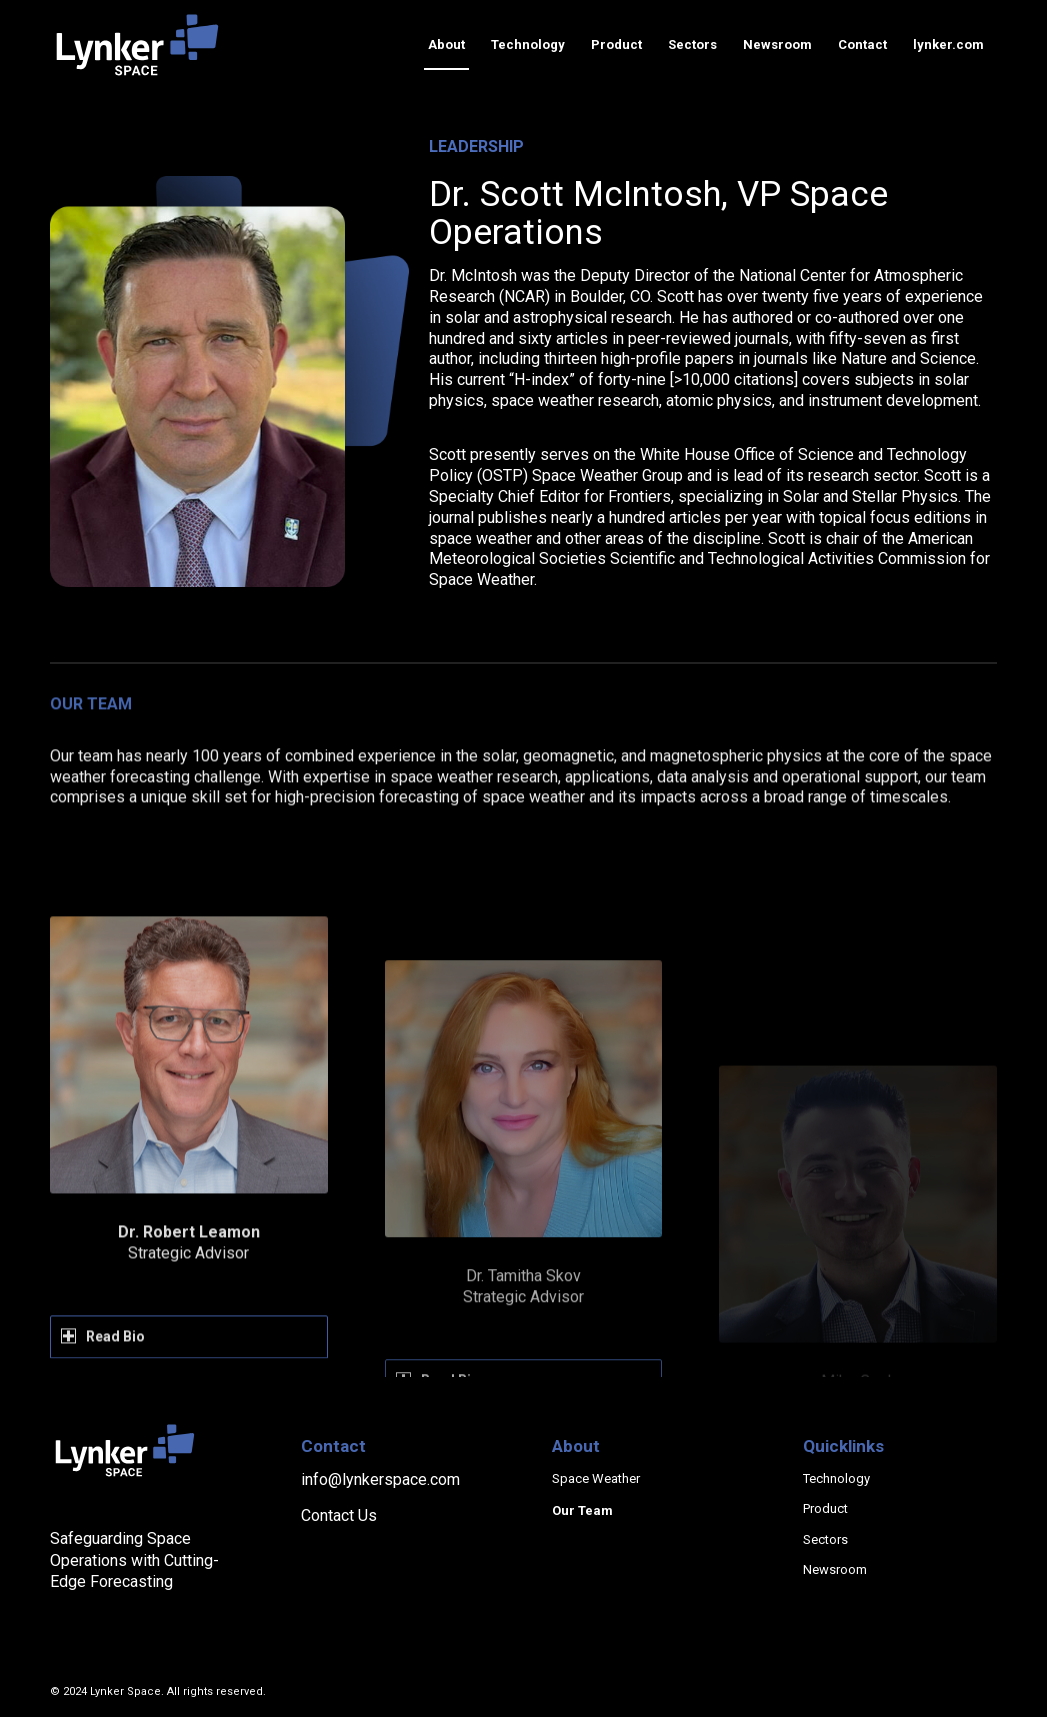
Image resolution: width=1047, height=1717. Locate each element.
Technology (836, 1478)
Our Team (582, 1510)
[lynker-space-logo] (137, 45)
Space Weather (596, 1478)
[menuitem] (446, 45)
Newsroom (835, 1569)
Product (825, 1508)
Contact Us (339, 1515)
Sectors (825, 1539)
